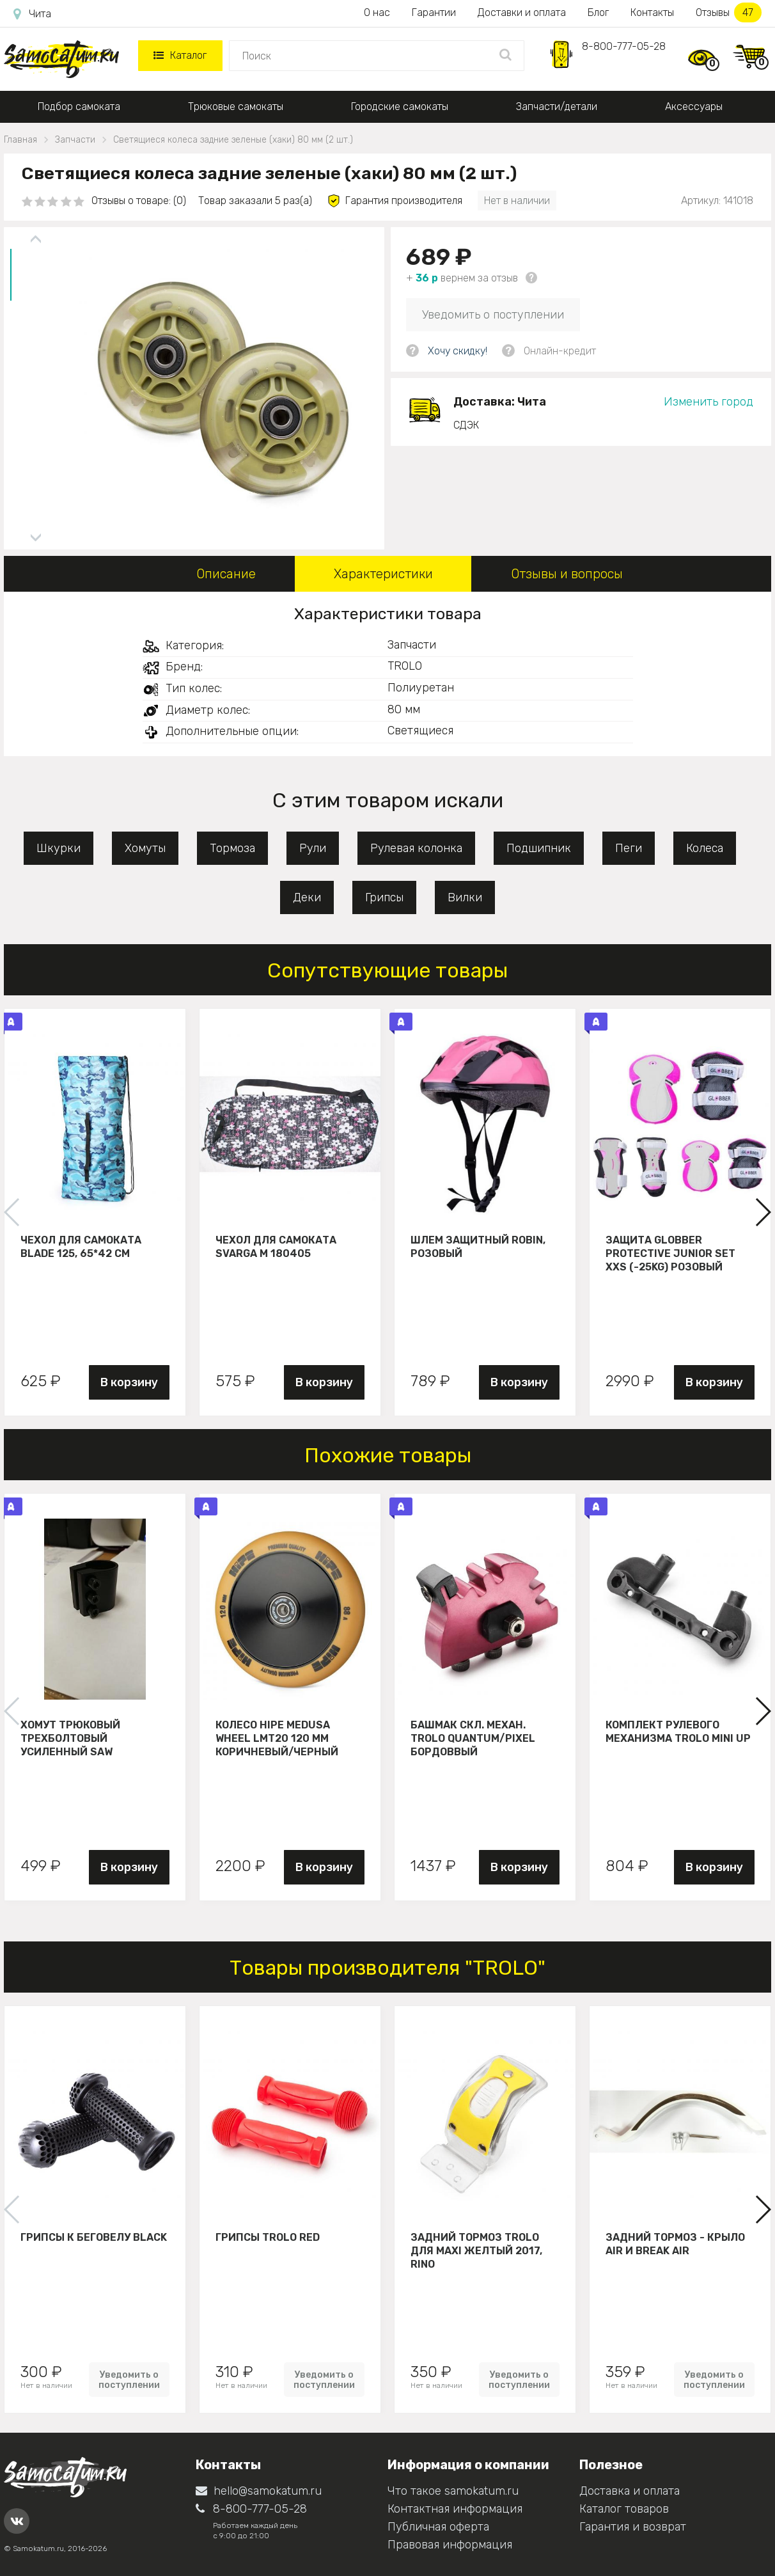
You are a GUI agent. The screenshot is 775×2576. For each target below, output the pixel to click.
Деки (307, 897)
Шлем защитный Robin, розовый (478, 1247)
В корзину (129, 1382)
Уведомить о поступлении (493, 315)
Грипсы (384, 897)
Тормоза (232, 848)
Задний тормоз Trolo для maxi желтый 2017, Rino (476, 2250)
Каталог (180, 55)
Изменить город (708, 401)
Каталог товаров (624, 2509)
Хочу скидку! (457, 351)
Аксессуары (694, 106)
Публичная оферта (438, 2527)
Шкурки (58, 848)
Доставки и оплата (522, 12)
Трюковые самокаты (235, 106)
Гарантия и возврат (632, 2527)
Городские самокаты (399, 106)
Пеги (628, 848)
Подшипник (538, 848)
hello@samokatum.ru (259, 2491)
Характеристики (383, 573)
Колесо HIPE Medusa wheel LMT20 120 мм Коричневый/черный (276, 1738)
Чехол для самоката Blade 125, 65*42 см (80, 1247)
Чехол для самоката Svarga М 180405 (275, 1247)
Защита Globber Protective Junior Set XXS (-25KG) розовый (670, 1253)
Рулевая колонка (416, 848)
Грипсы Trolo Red (267, 2237)
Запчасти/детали (556, 106)
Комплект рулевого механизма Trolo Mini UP (678, 1731)
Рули (312, 848)
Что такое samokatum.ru (453, 2491)
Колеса (704, 848)
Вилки (465, 897)
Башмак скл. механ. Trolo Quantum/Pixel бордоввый (473, 1738)
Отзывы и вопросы (567, 573)
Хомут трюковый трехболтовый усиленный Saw (70, 1738)
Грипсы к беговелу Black (93, 2237)
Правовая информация (450, 2544)
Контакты (652, 12)
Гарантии (434, 12)
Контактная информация (455, 2509)
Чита (32, 14)
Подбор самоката (79, 106)
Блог (598, 12)
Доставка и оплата (629, 2491)
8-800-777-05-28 (624, 46)
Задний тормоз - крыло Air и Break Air (675, 2244)
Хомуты (145, 848)
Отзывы (729, 12)
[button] (762, 1212)
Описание (226, 573)
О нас (377, 12)
